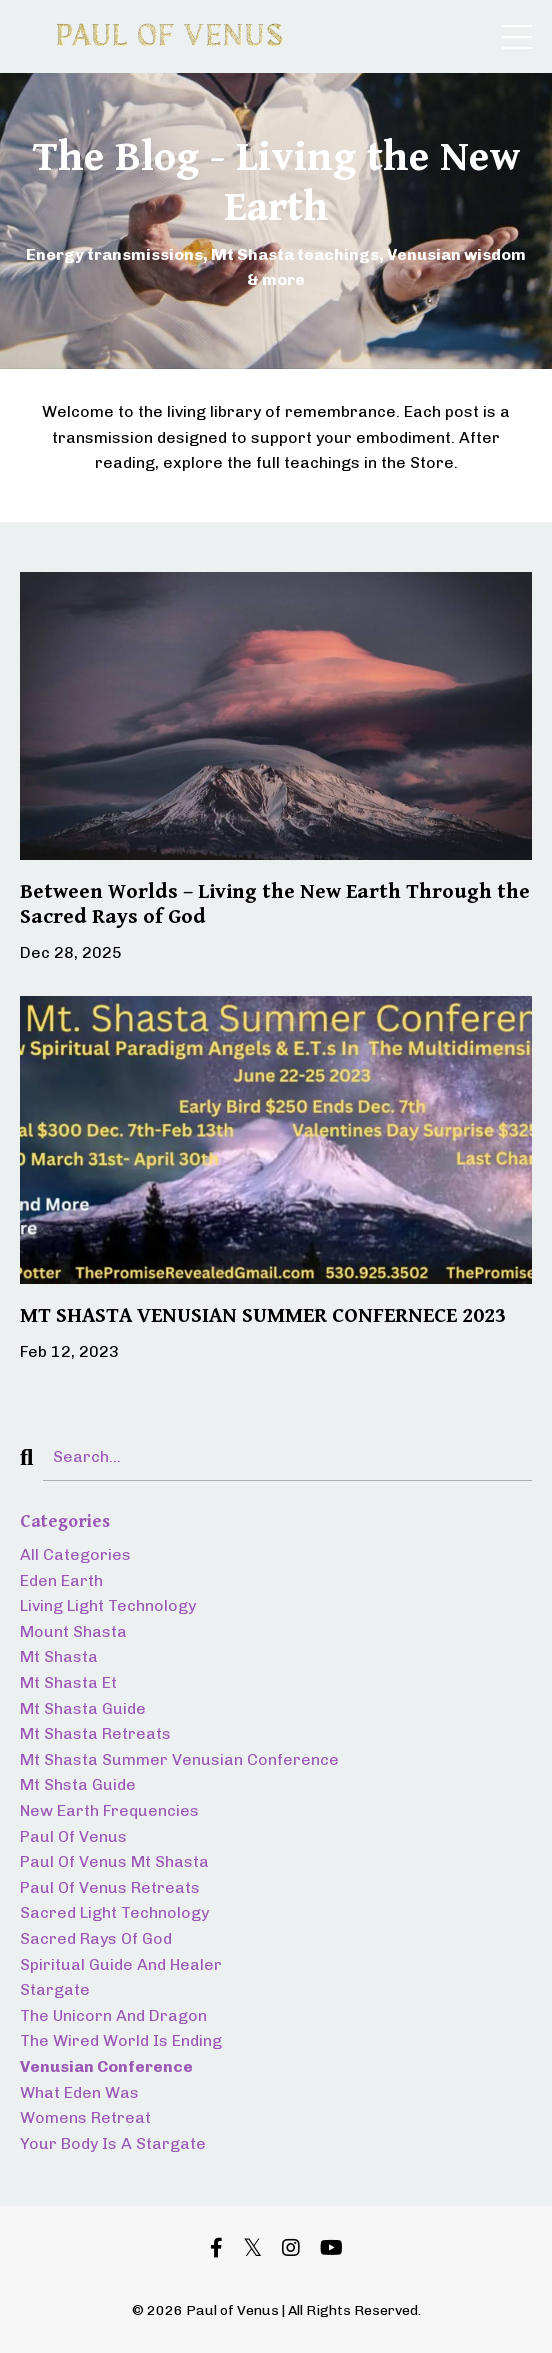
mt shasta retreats (95, 1733)
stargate (55, 1989)
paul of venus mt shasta (114, 1861)
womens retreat (85, 2117)
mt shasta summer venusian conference (179, 1759)
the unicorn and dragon (113, 2015)
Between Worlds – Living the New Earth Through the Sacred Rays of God (275, 904)
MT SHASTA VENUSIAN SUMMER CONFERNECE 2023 (263, 1316)
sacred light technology (114, 1912)
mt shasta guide (83, 1708)
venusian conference (106, 2066)
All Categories (75, 1554)
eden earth (61, 1580)
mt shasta (59, 1656)
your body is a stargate (113, 2143)
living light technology (108, 1605)
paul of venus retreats (110, 1887)
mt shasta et (68, 1682)
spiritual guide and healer (121, 1964)
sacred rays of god (96, 1938)
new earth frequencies (109, 1810)
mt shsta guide (78, 1784)
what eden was (79, 2092)
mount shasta (73, 1631)
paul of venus (73, 1836)
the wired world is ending (121, 2040)
